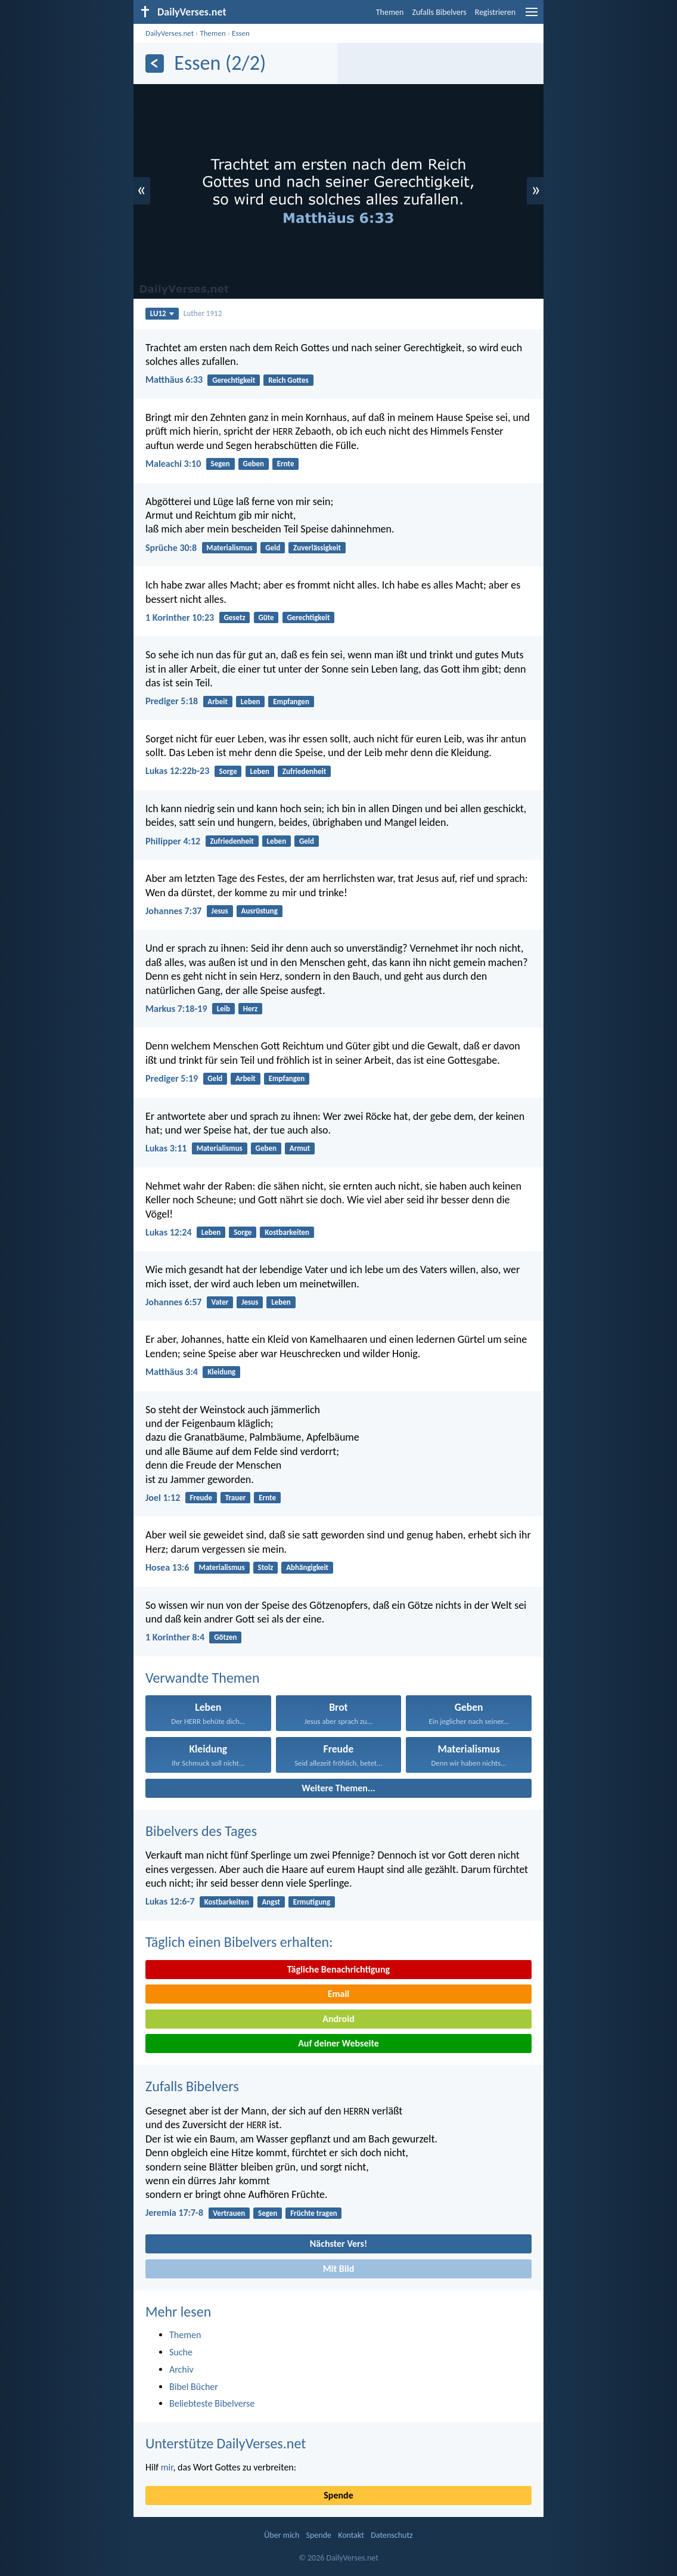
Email (339, 1993)
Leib (223, 1008)
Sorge (228, 771)
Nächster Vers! (338, 2243)
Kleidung (221, 1371)
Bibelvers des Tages (201, 1831)
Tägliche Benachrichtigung (338, 1969)
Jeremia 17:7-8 (174, 2212)
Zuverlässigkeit (317, 547)
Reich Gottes (288, 380)
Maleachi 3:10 (173, 463)
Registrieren (495, 12)
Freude (201, 1497)
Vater (220, 1302)
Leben (250, 701)
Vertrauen (229, 2213)
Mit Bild (339, 2268)
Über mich (281, 2535)
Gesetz (234, 617)
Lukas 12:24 (168, 1232)
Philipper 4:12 (172, 841)
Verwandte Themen (202, 1677)
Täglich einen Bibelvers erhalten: (239, 1941)
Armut (300, 1148)
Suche (180, 2352)
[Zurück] (154, 63)
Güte (266, 617)
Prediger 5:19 (171, 1078)
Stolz (266, 1567)
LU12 (162, 313)
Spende (338, 2495)
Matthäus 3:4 (171, 1371)
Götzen (225, 1637)
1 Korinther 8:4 (174, 1637)
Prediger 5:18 (171, 701)
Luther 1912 (203, 313)
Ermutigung (311, 1901)
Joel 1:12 (162, 1497)
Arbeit (217, 701)
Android (338, 2018)
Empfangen (291, 701)
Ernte (285, 463)
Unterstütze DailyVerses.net (225, 2443)
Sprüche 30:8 (171, 547)
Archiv (181, 2369)
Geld (272, 547)
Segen (220, 463)
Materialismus (229, 547)
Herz (250, 1008)
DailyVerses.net (169, 33)
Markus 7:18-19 (176, 1008)
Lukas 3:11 (166, 1148)
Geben (253, 463)
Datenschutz (391, 2535)
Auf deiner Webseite (338, 2043)
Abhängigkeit (307, 1567)
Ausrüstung (259, 910)
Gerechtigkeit (233, 380)
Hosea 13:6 (167, 1567)
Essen (241, 33)
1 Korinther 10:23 (179, 617)
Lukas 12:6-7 (169, 1901)
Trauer (235, 1497)
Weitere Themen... (338, 1788)
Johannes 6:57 (173, 1302)
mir (167, 2467)
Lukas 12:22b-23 (177, 770)
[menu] (532, 16)
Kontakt (351, 2535)
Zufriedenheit (304, 771)
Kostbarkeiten (287, 1232)
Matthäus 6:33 (174, 379)
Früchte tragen (313, 2213)
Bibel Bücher (193, 2386)
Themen (390, 12)
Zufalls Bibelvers (439, 12)
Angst (271, 1901)
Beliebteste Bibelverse (211, 2403)
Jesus (220, 910)
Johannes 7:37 (173, 911)
